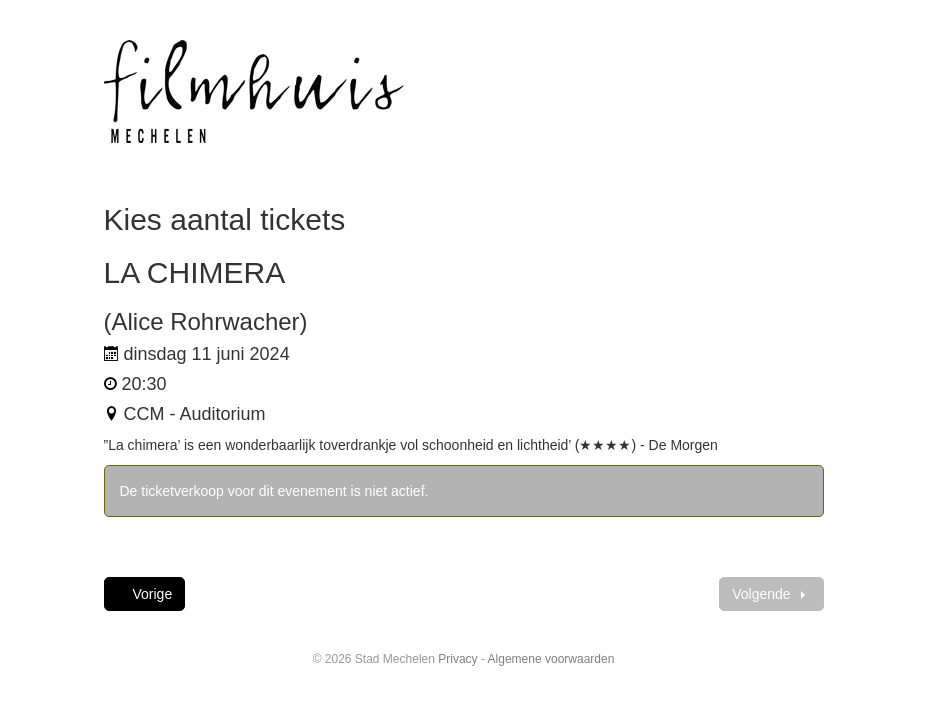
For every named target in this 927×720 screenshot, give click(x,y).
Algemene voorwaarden (551, 659)
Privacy (457, 659)
